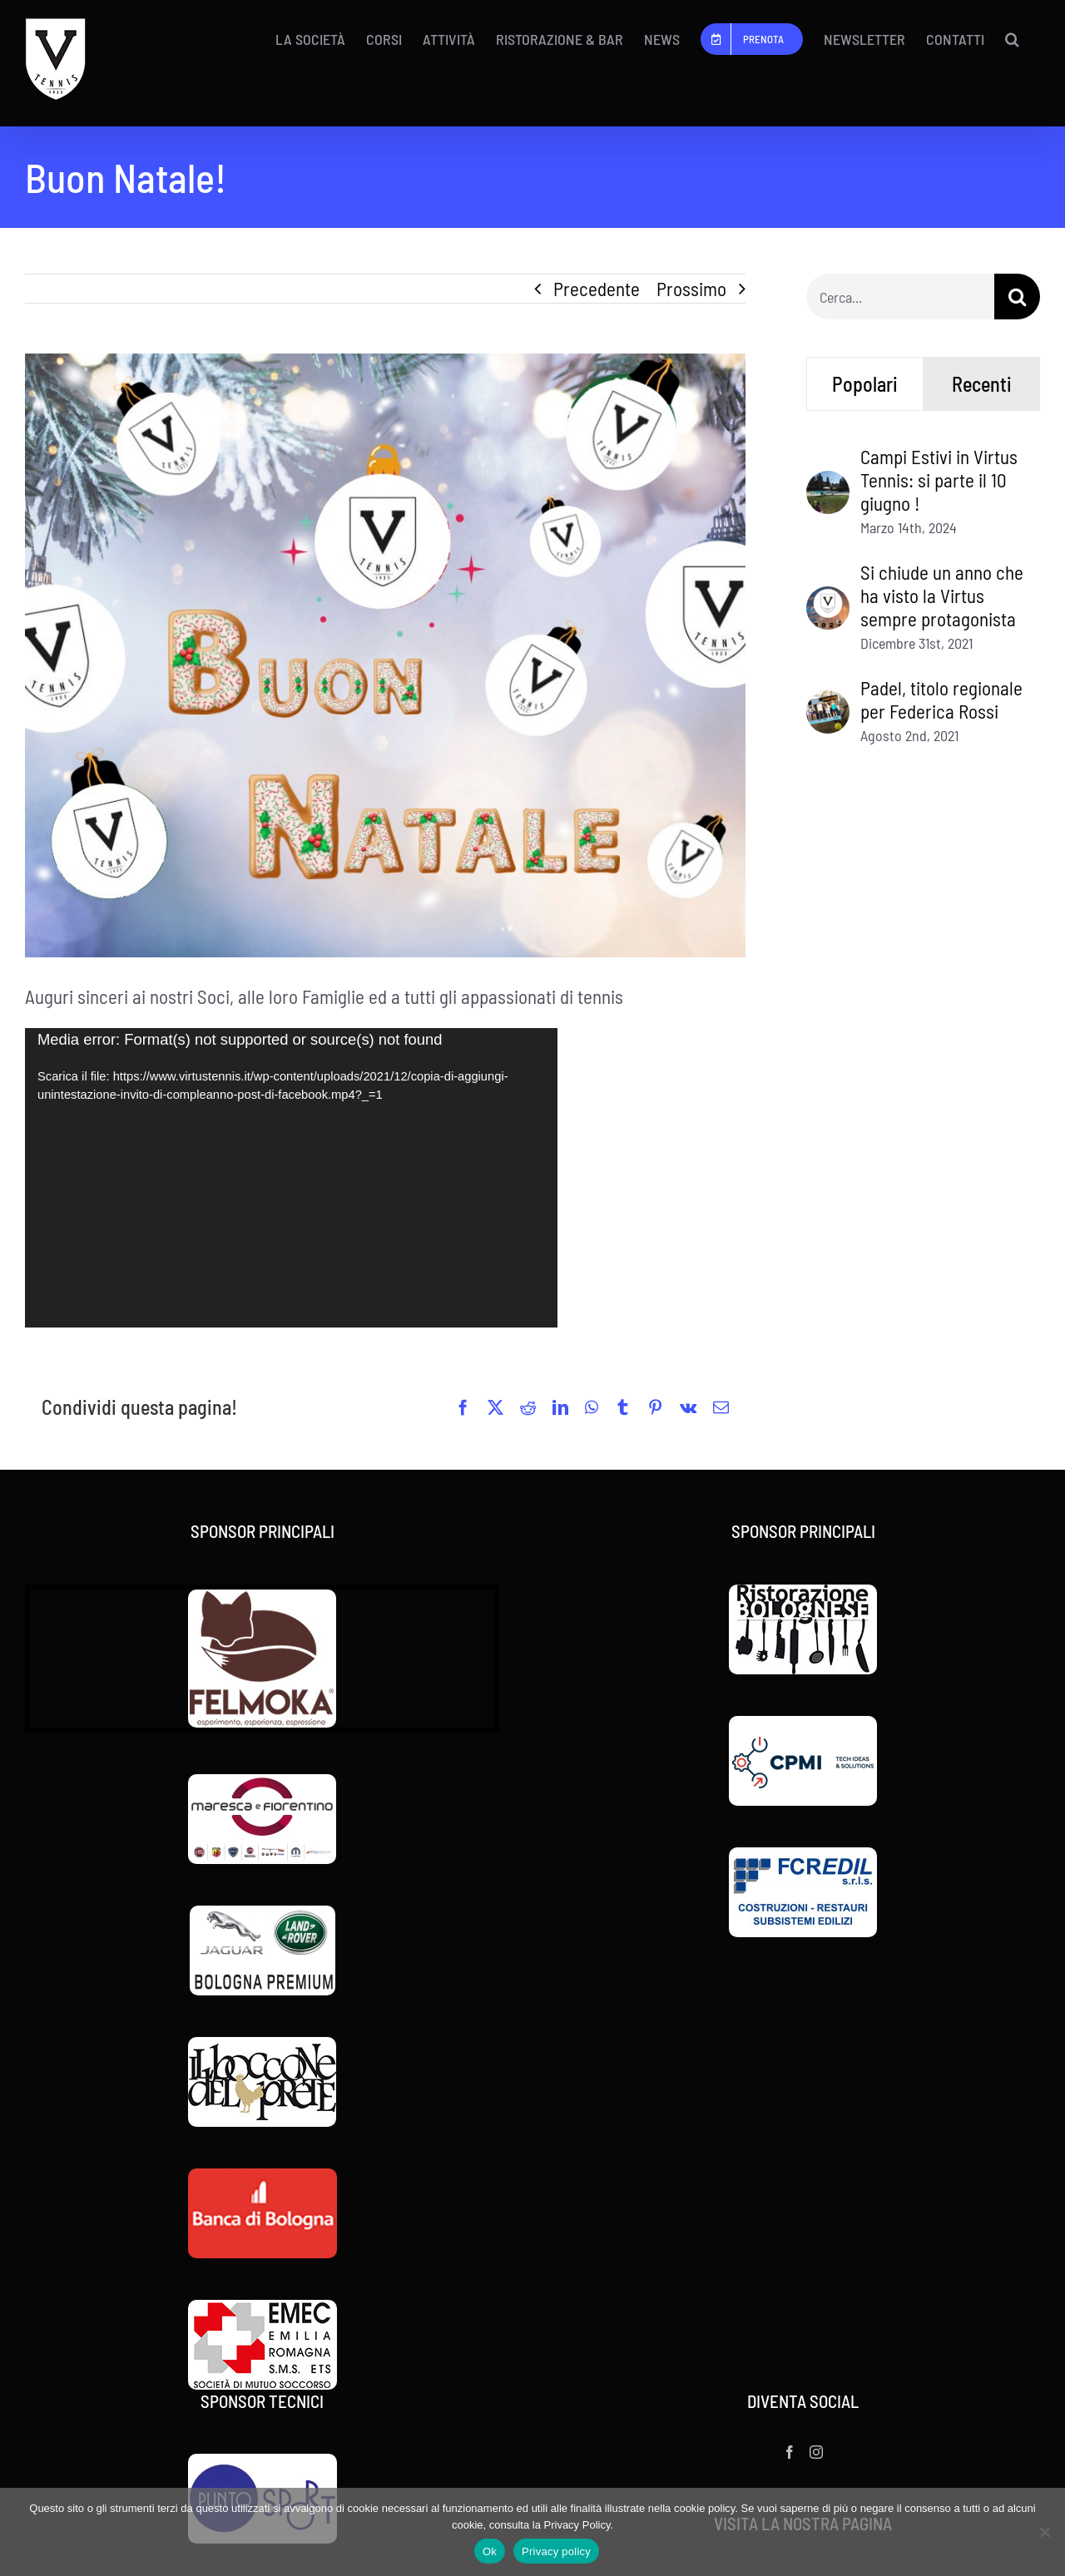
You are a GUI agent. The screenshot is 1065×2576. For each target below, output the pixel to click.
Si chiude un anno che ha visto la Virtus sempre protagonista (941, 595)
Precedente (596, 288)
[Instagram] (816, 2452)
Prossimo (691, 288)
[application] (291, 1178)
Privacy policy (556, 2551)
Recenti (982, 384)
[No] (1044, 2532)
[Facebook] (789, 2452)
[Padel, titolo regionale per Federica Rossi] (828, 704)
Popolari (865, 384)
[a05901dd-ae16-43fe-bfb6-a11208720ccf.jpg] (385, 655)
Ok (490, 2551)
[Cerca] (1017, 296)
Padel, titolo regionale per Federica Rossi (941, 699)
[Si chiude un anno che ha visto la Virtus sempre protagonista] (828, 600)
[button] (1012, 39)
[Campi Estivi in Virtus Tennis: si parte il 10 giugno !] (828, 485)
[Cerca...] (900, 296)
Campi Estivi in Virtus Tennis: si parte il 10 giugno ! (939, 480)
